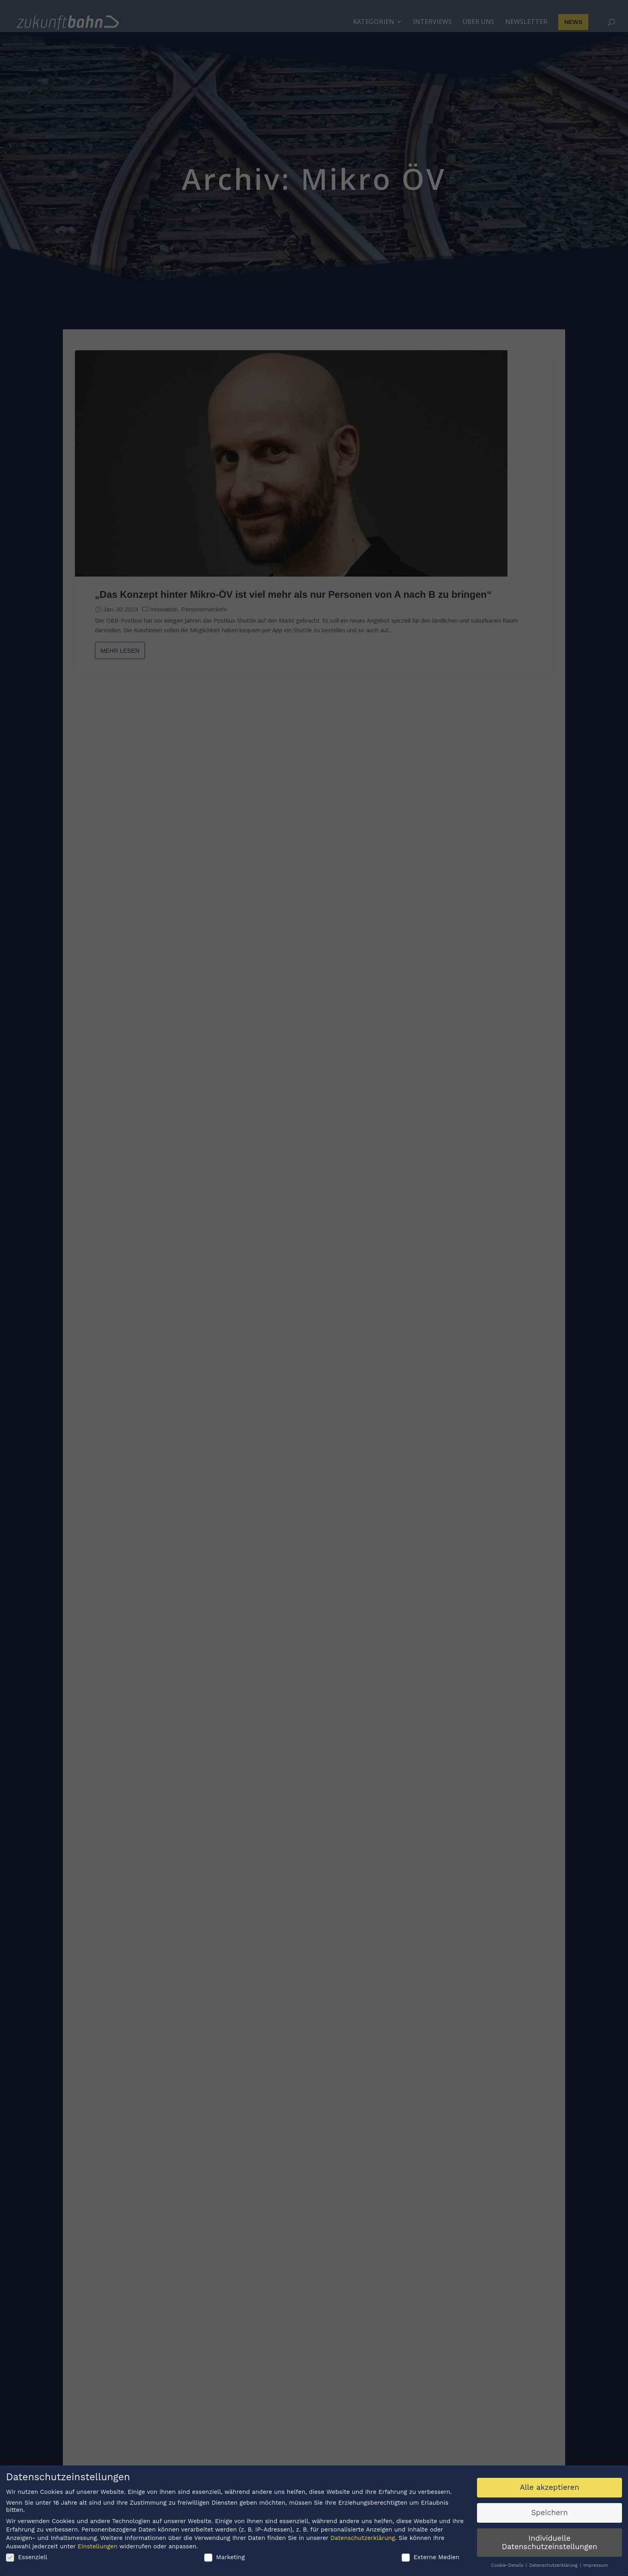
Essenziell (26, 2559)
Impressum (596, 2567)
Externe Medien (430, 2559)
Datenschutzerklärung (362, 2539)
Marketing (224, 2559)
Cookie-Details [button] (508, 2567)
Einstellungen (97, 2548)
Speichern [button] (549, 2514)
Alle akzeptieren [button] (549, 2489)
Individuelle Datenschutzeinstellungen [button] (549, 2544)
